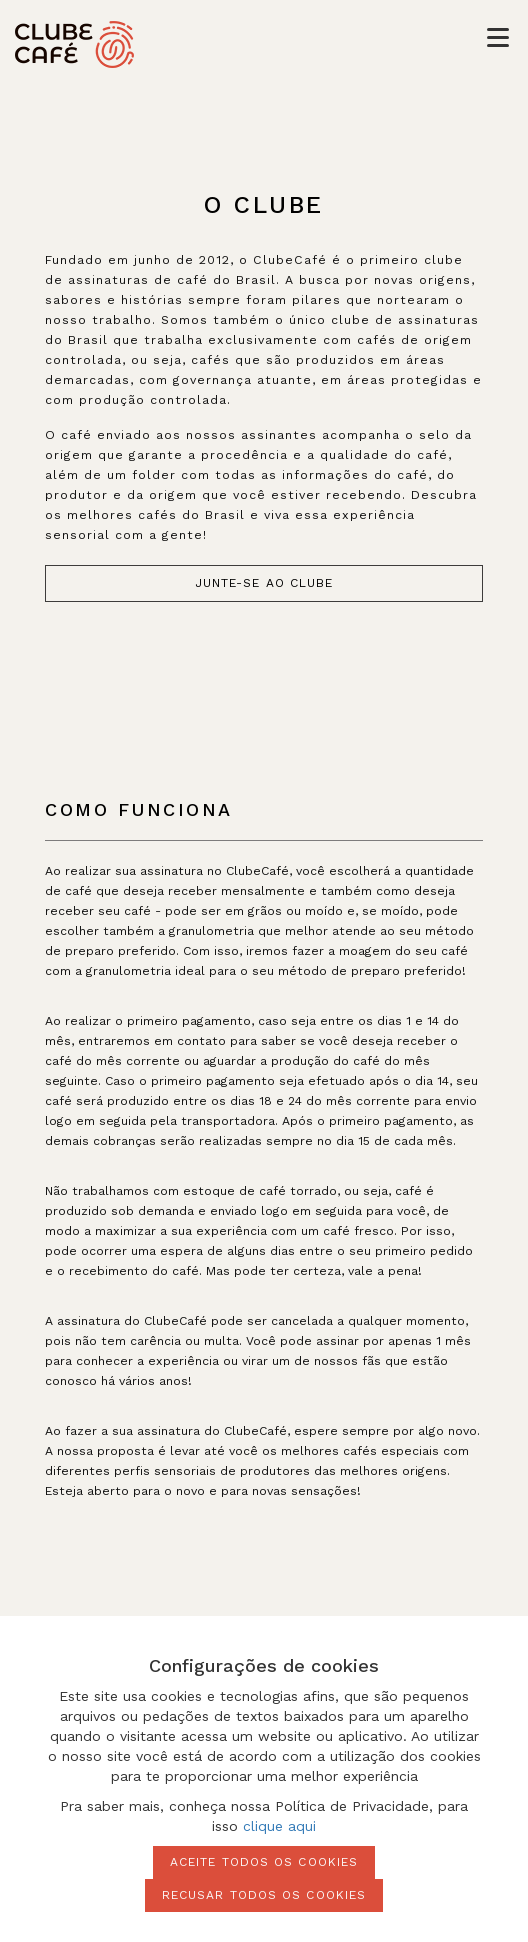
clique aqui (279, 1826)
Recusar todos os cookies (264, 1895)
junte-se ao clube (264, 583)
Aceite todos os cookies (264, 1862)
